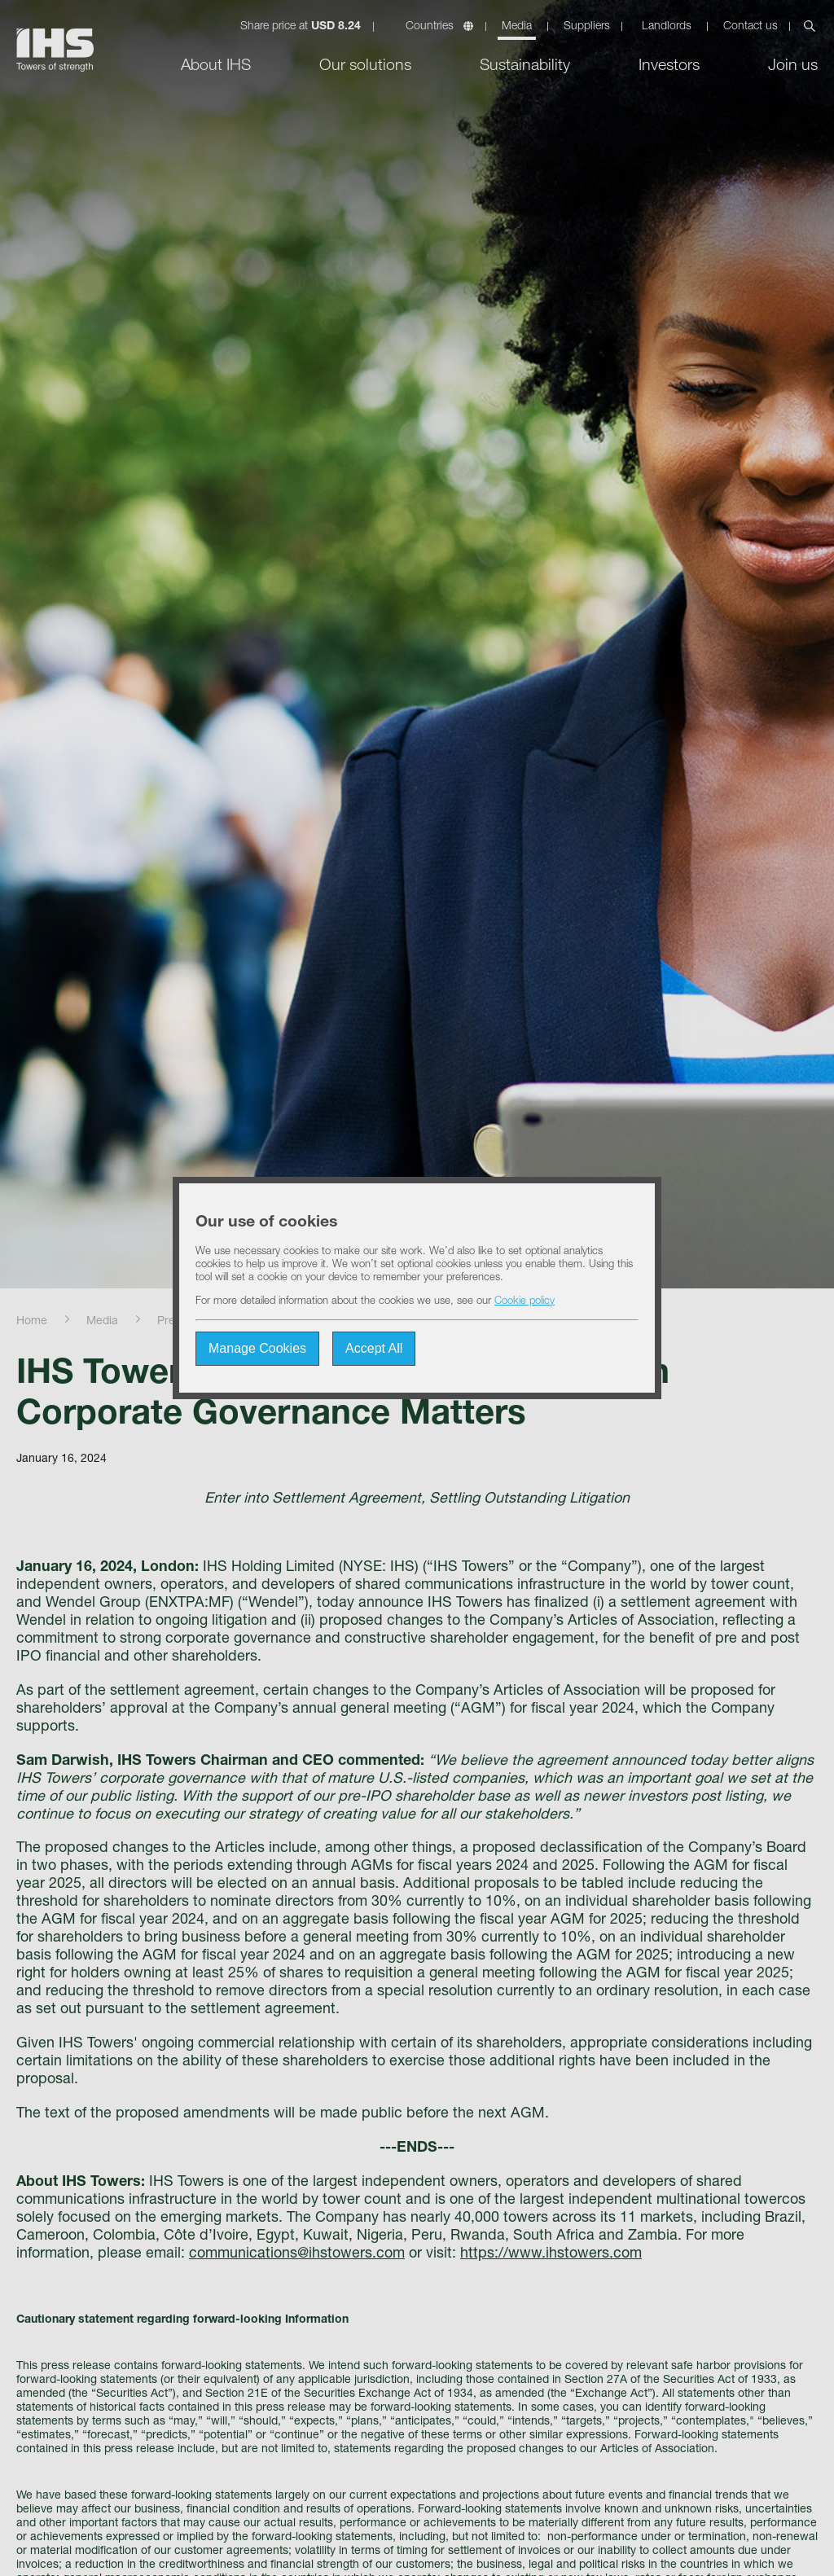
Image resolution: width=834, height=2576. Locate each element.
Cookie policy (524, 1302)
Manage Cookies (257, 1348)
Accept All (373, 1348)
